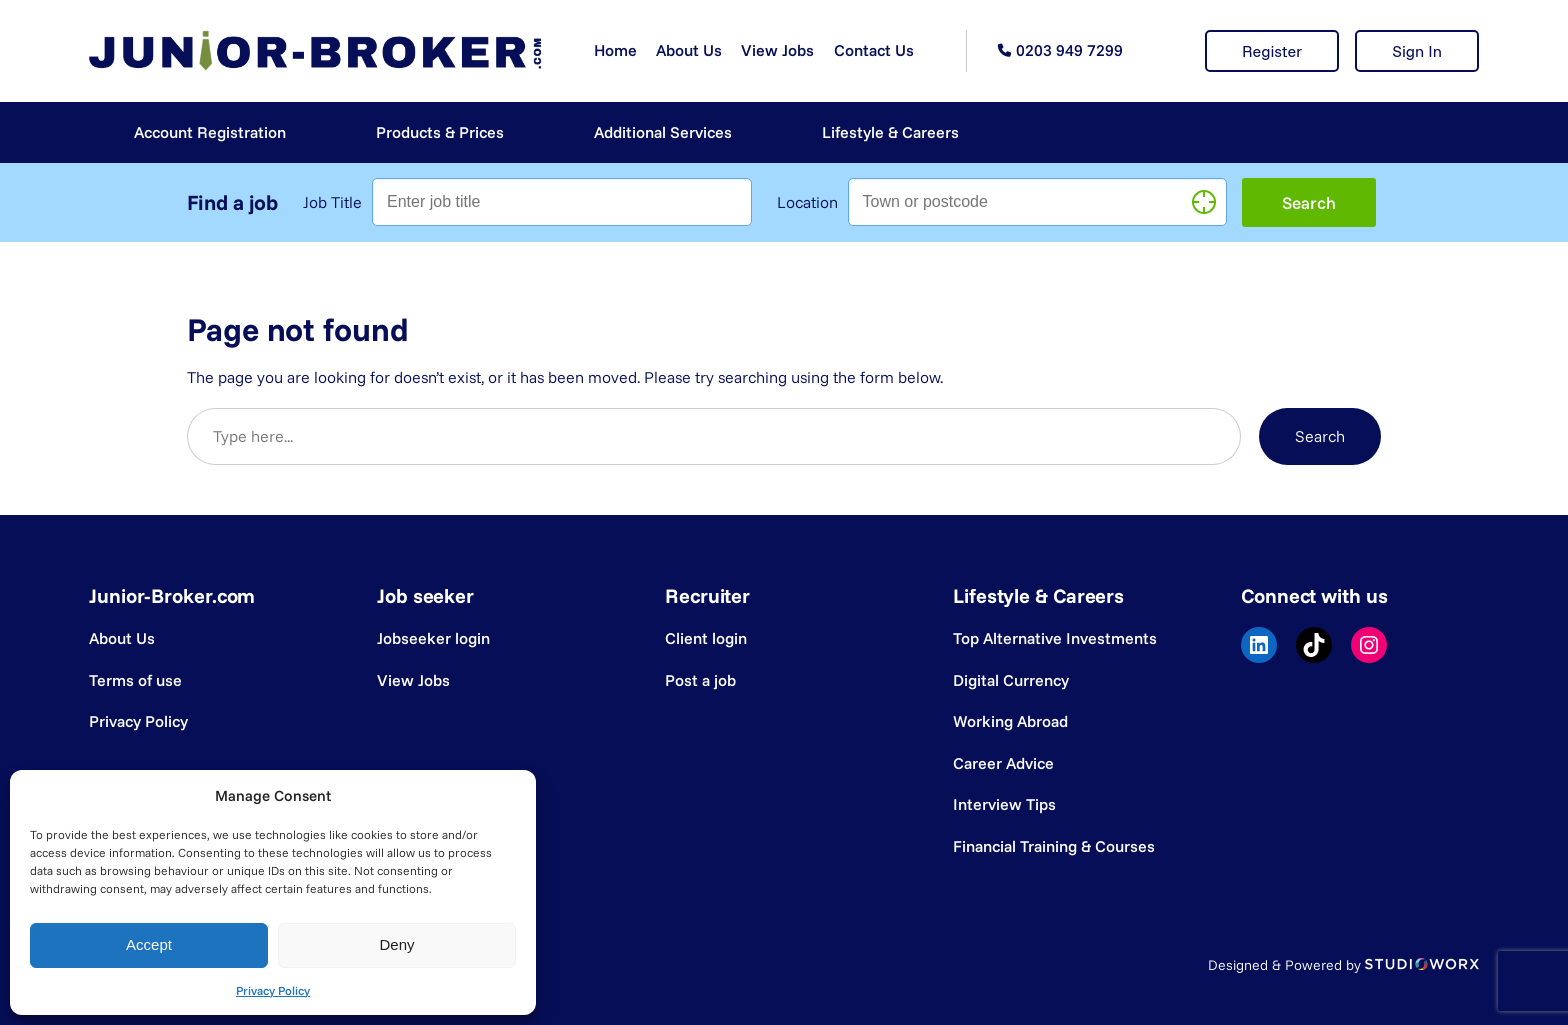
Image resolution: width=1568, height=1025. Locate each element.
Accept (149, 944)
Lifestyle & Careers (890, 132)
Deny (396, 944)
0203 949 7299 (1069, 50)
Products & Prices (440, 132)
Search (1320, 436)
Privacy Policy (273, 990)
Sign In (1417, 51)
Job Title (332, 202)
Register (1272, 51)
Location (807, 202)
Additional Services (663, 132)
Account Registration (210, 132)
